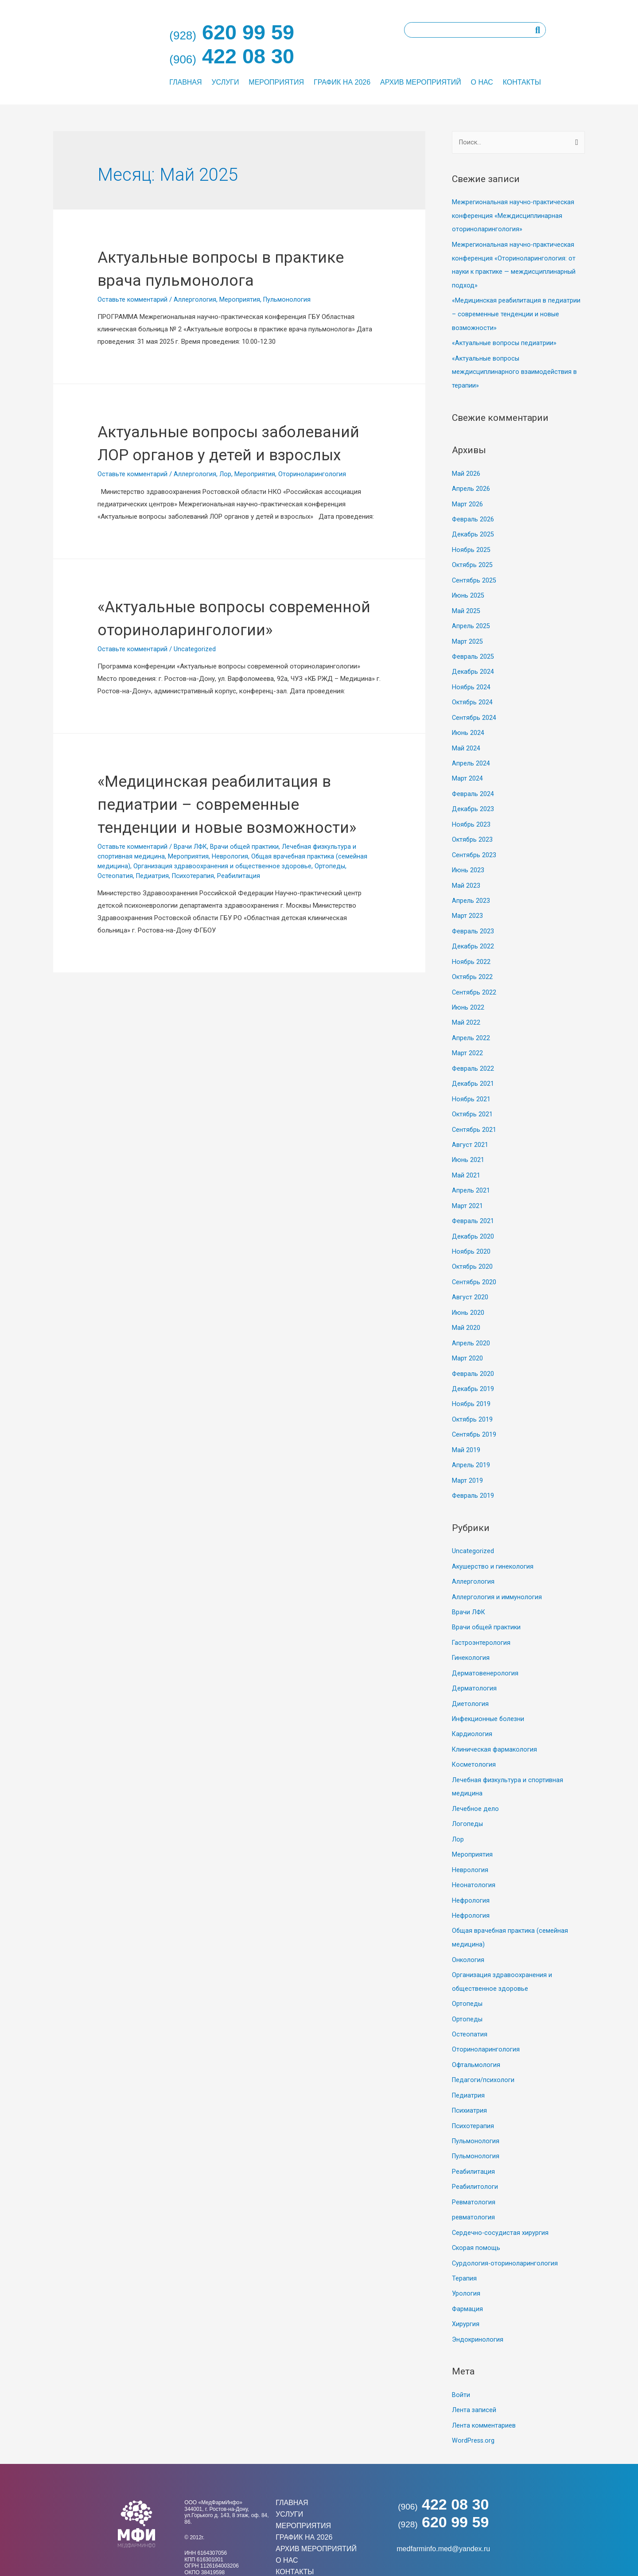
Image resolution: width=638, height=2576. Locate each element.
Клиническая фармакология (495, 1721)
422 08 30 (443, 2462)
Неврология (230, 925)
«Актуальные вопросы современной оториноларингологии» (194, 652)
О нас (482, 82)
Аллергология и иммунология (497, 1571)
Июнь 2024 (468, 724)
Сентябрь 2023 (474, 843)
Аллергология (195, 299)
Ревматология (473, 2164)
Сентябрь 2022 (474, 978)
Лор (225, 497)
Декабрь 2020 (473, 1217)
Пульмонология (287, 299)
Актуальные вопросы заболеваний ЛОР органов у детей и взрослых (214, 454)
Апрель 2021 (471, 1172)
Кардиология (472, 1706)
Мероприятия (276, 82)
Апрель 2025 (471, 619)
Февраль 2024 (473, 784)
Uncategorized (195, 695)
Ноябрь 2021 (471, 1083)
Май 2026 (466, 470)
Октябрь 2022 (473, 963)
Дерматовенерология (485, 1646)
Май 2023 (466, 873)
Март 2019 (467, 1457)
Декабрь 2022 (473, 933)
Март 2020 (467, 1337)
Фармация (468, 2269)
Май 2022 (466, 1008)
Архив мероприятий (420, 82)
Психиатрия (470, 2075)
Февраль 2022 (473, 1053)
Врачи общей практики (246, 916)
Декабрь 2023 (473, 799)
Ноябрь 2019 (471, 1382)
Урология (466, 2254)
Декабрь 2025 (473, 529)
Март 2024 (467, 769)
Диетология (470, 1676)
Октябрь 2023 (473, 828)
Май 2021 (466, 1158)
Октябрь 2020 (473, 1247)
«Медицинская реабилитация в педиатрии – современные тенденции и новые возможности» (516, 312)
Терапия (464, 2239)
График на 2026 (342, 82)
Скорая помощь (477, 2209)
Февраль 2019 (473, 1471)
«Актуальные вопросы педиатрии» (505, 340)
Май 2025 (466, 604)
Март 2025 (467, 634)
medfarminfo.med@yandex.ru (443, 2506)
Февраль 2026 (473, 514)
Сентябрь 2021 (474, 1112)
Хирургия (465, 2284)
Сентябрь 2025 (474, 574)
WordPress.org (473, 2399)
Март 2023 (467, 903)
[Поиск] (537, 30)
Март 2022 (467, 1038)
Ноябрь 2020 (471, 1232)
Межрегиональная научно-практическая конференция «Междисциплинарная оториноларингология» (514, 215)
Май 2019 (466, 1426)
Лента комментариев (484, 2384)
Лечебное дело (475, 1779)
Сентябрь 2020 (474, 1262)
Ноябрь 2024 (471, 679)
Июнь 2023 (468, 859)
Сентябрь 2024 (474, 709)
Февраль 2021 (473, 1202)
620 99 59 (443, 2479)
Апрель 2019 (471, 1441)
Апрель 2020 (471, 1322)
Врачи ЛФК (191, 916)
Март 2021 (467, 1187)
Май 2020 (466, 1307)
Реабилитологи (475, 2149)
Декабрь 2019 (473, 1367)
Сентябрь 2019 (474, 1411)
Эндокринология (478, 2299)
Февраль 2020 (473, 1352)
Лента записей (474, 2369)
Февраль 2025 (473, 649)
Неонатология (473, 1854)
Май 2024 (466, 739)
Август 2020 (470, 1277)
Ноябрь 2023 (471, 813)
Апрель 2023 (471, 888)
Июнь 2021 (468, 1142)
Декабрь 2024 (473, 664)
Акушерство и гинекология (493, 1542)
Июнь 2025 (468, 589)
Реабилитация (240, 944)
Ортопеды (332, 935)
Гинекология (471, 1631)
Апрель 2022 (471, 1023)
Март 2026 (467, 500)
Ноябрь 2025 (471, 544)
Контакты (522, 82)
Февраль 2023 (473, 918)
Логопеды (467, 1794)
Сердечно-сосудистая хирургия (500, 2194)
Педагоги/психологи (483, 2045)
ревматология (473, 2180)
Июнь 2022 (468, 993)
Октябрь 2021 (473, 1098)
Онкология (468, 1927)
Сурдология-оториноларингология (505, 2224)
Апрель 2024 (471, 754)
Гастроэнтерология (481, 1616)
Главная (185, 82)
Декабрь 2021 (473, 1068)
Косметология (474, 1736)
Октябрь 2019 (473, 1397)
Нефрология (471, 1869)
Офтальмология (476, 2030)
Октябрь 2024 (473, 694)
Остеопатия (115, 944)
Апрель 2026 (471, 485)
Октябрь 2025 (473, 559)
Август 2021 (470, 1127)
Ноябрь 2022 (471, 948)
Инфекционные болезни (489, 1691)
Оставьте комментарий (132, 299)
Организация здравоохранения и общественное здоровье (223, 935)
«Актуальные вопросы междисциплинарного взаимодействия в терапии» (514, 368)
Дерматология (474, 1661)
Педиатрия (153, 944)
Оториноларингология (312, 497)
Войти (461, 2354)
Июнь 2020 (468, 1292)
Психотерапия (194, 944)
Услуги (225, 82)
